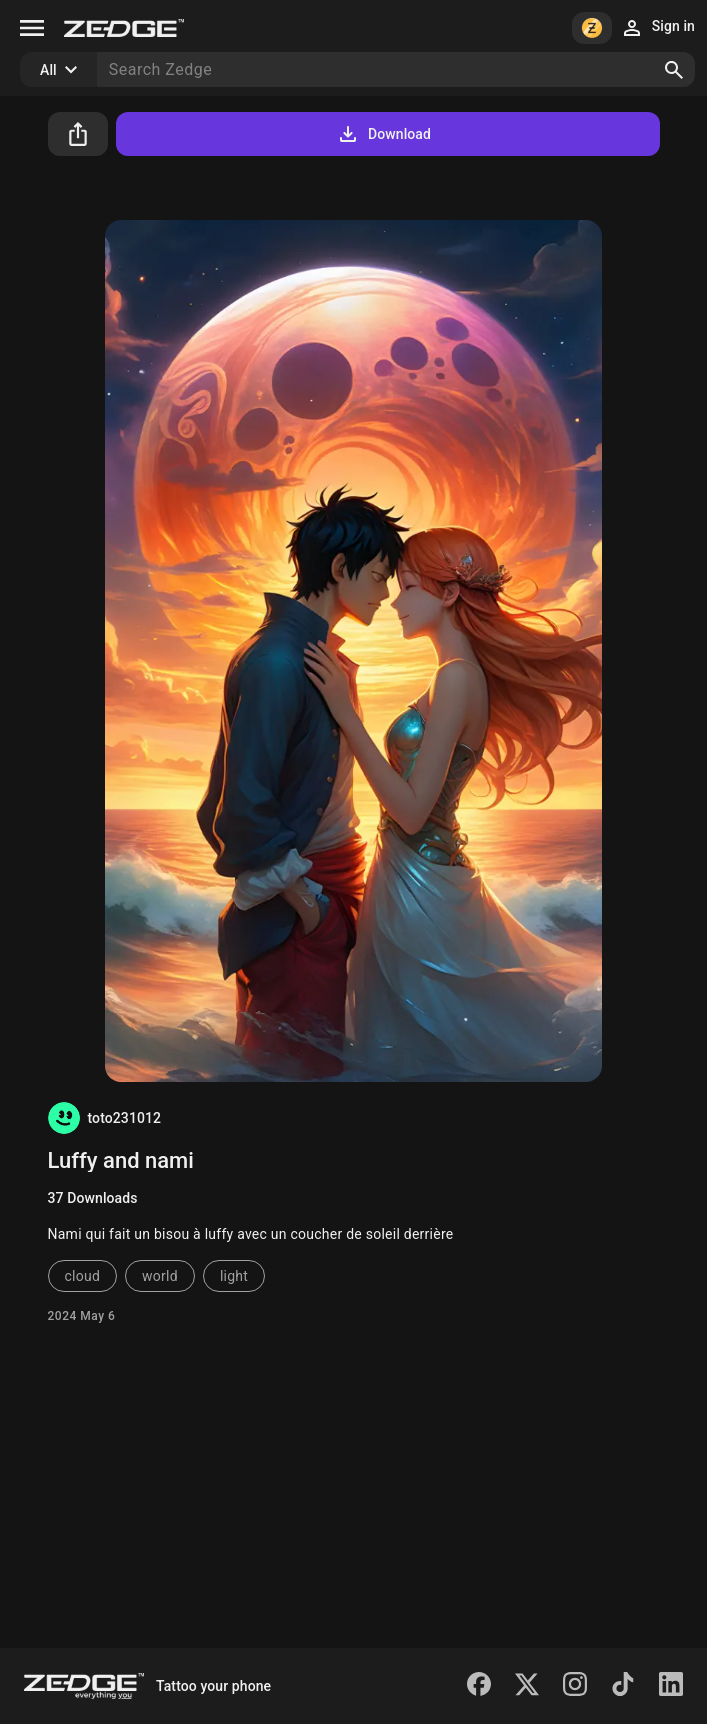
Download (383, 134)
